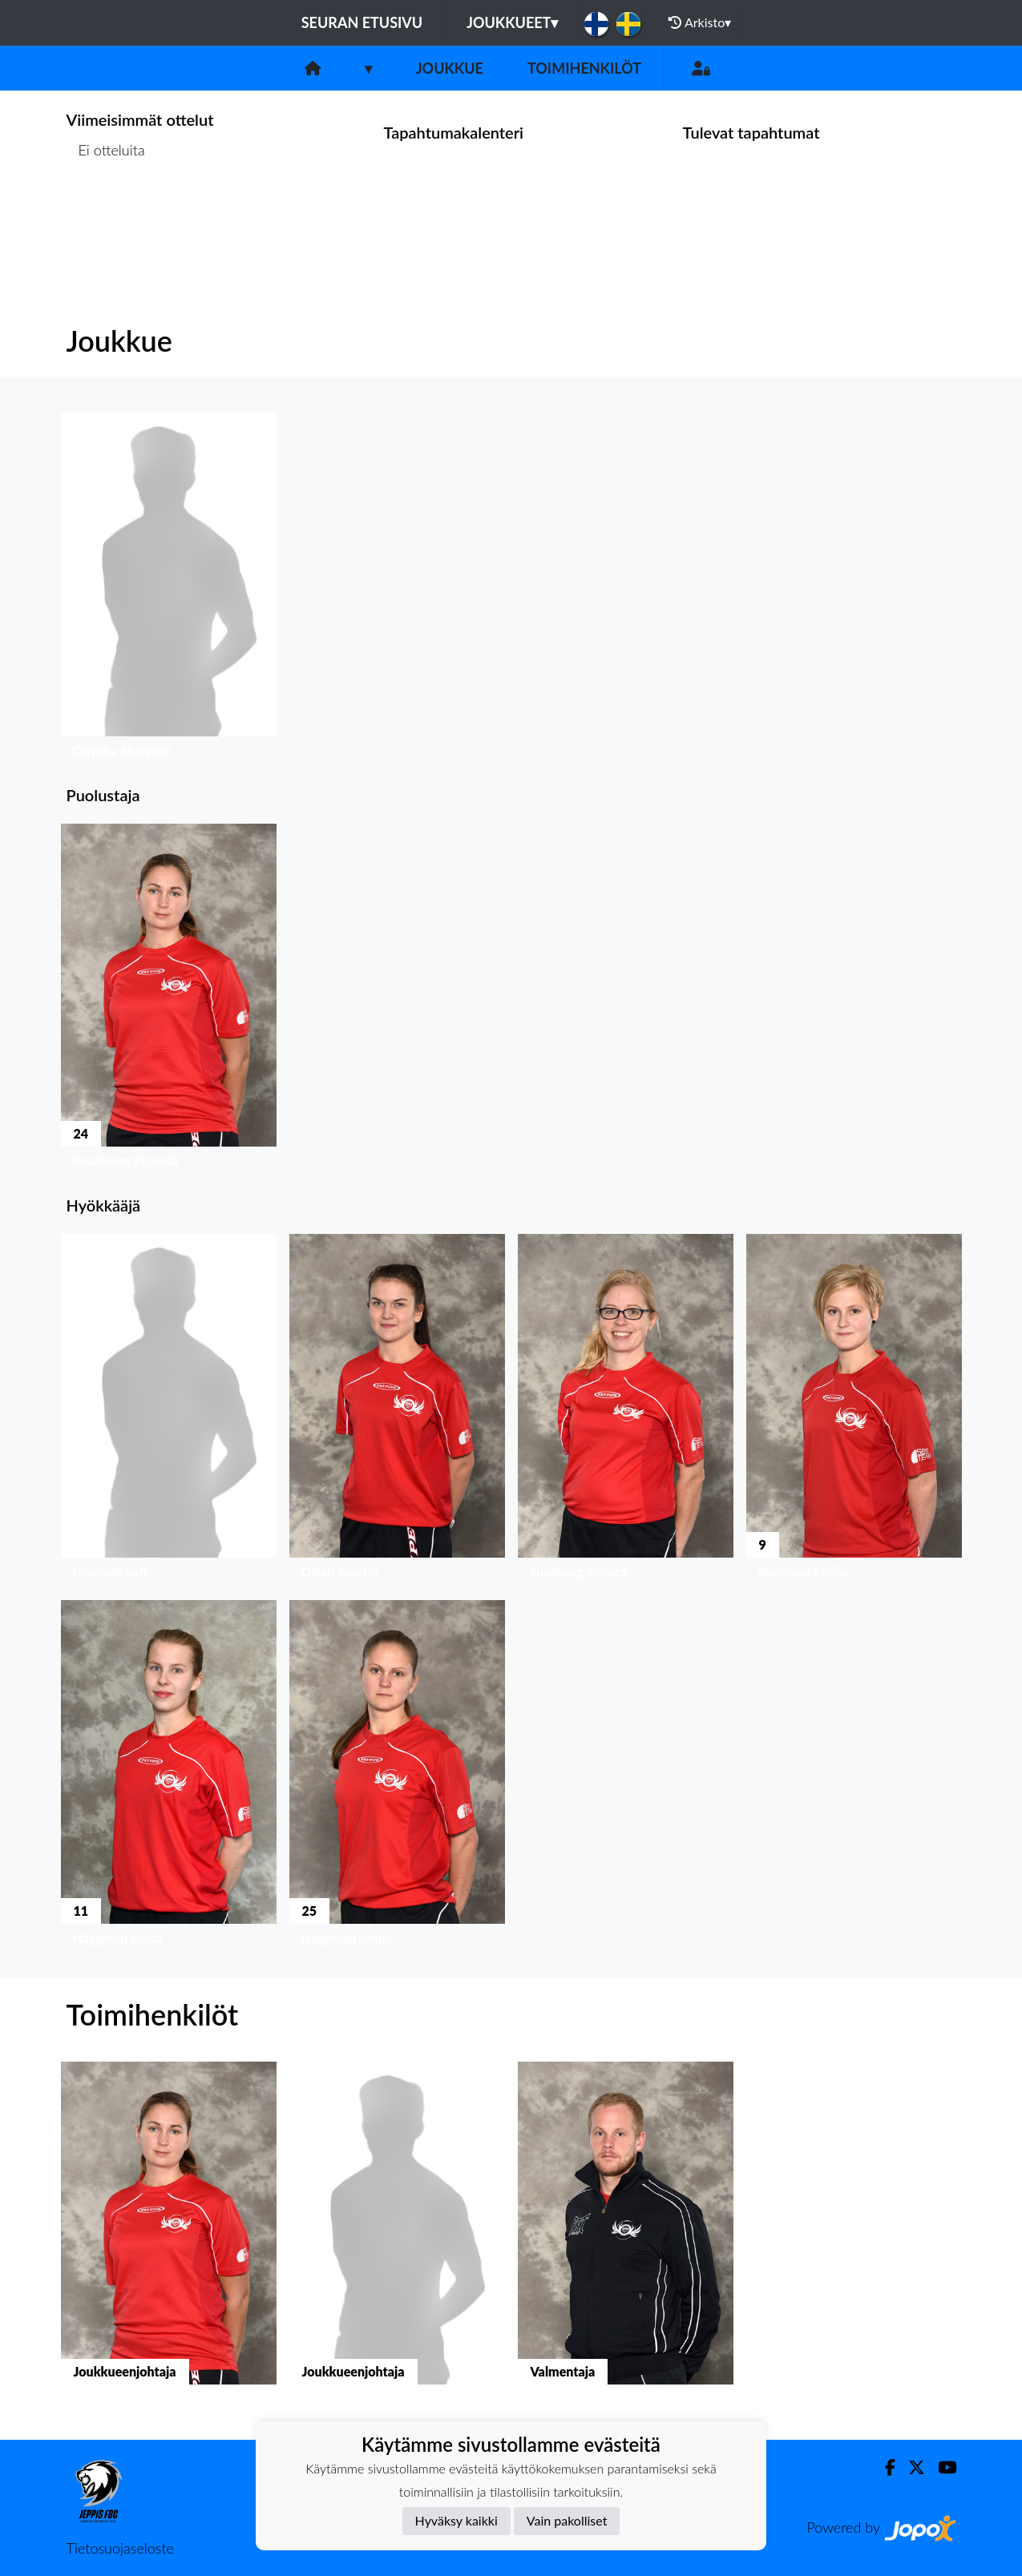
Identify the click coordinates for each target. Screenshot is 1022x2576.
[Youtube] (940, 2467)
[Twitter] (910, 2467)
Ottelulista (106, 212)
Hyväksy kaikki (456, 2520)
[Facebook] (883, 2467)
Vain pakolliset (567, 2520)
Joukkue (449, 68)
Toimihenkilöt (584, 68)
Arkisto (700, 22)
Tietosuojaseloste (120, 2548)
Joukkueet (512, 22)
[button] (169, 589)
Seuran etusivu (362, 22)
